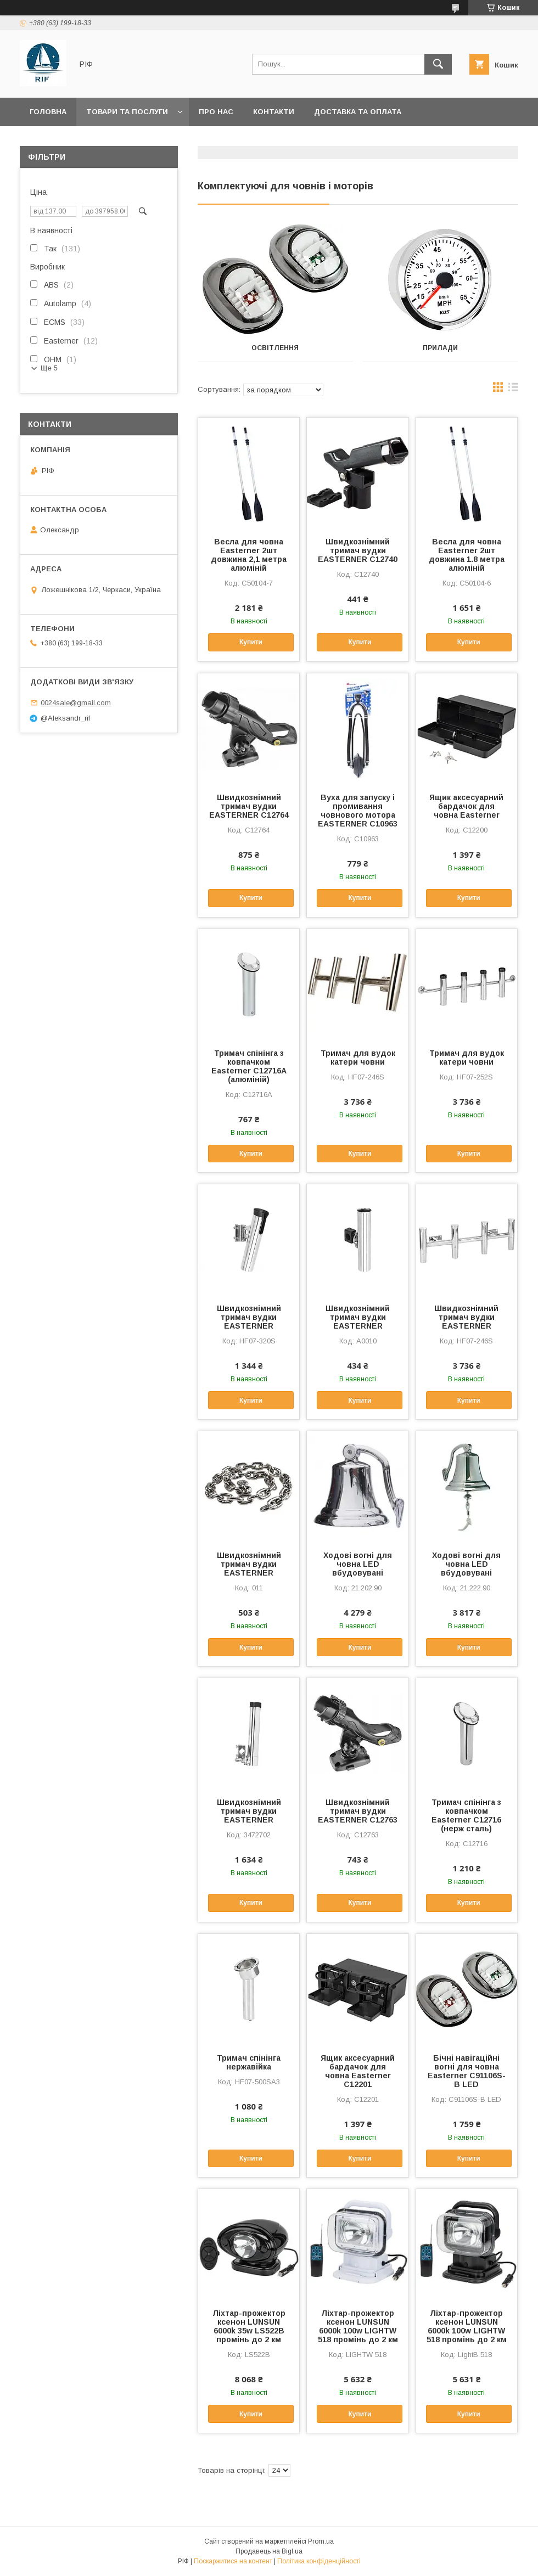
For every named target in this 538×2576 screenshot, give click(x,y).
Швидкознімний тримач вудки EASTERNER (249, 1317)
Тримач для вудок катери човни (358, 1057)
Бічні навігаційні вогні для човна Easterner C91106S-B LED (467, 2071)
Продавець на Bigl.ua (269, 2551)
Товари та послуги (127, 112)
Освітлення (275, 348)
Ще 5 (49, 368)
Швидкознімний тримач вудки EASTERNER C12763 (357, 1811)
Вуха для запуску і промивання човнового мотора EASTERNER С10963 (357, 810)
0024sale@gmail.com (76, 703)
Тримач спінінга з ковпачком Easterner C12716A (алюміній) (249, 1066)
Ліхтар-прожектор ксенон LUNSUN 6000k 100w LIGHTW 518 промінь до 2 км (358, 2326)
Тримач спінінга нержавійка (249, 2062)
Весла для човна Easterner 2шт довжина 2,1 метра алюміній (249, 554)
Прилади (440, 348)
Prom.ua (321, 2541)
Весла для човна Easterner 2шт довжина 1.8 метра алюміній (467, 554)
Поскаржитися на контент (233, 2561)
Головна (48, 112)
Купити (250, 642)
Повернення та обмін (76, 140)
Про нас (216, 112)
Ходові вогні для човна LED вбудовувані (357, 1564)
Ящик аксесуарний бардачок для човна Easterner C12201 (358, 2071)
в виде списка (513, 389)
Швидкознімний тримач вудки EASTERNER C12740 (357, 550)
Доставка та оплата (357, 112)
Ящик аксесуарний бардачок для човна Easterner (466, 806)
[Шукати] (438, 64)
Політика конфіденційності (319, 2561)
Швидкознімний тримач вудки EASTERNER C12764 (249, 806)
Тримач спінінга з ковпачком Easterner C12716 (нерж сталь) (466, 1815)
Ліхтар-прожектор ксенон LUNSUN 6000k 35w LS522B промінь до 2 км (248, 2326)
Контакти (273, 112)
